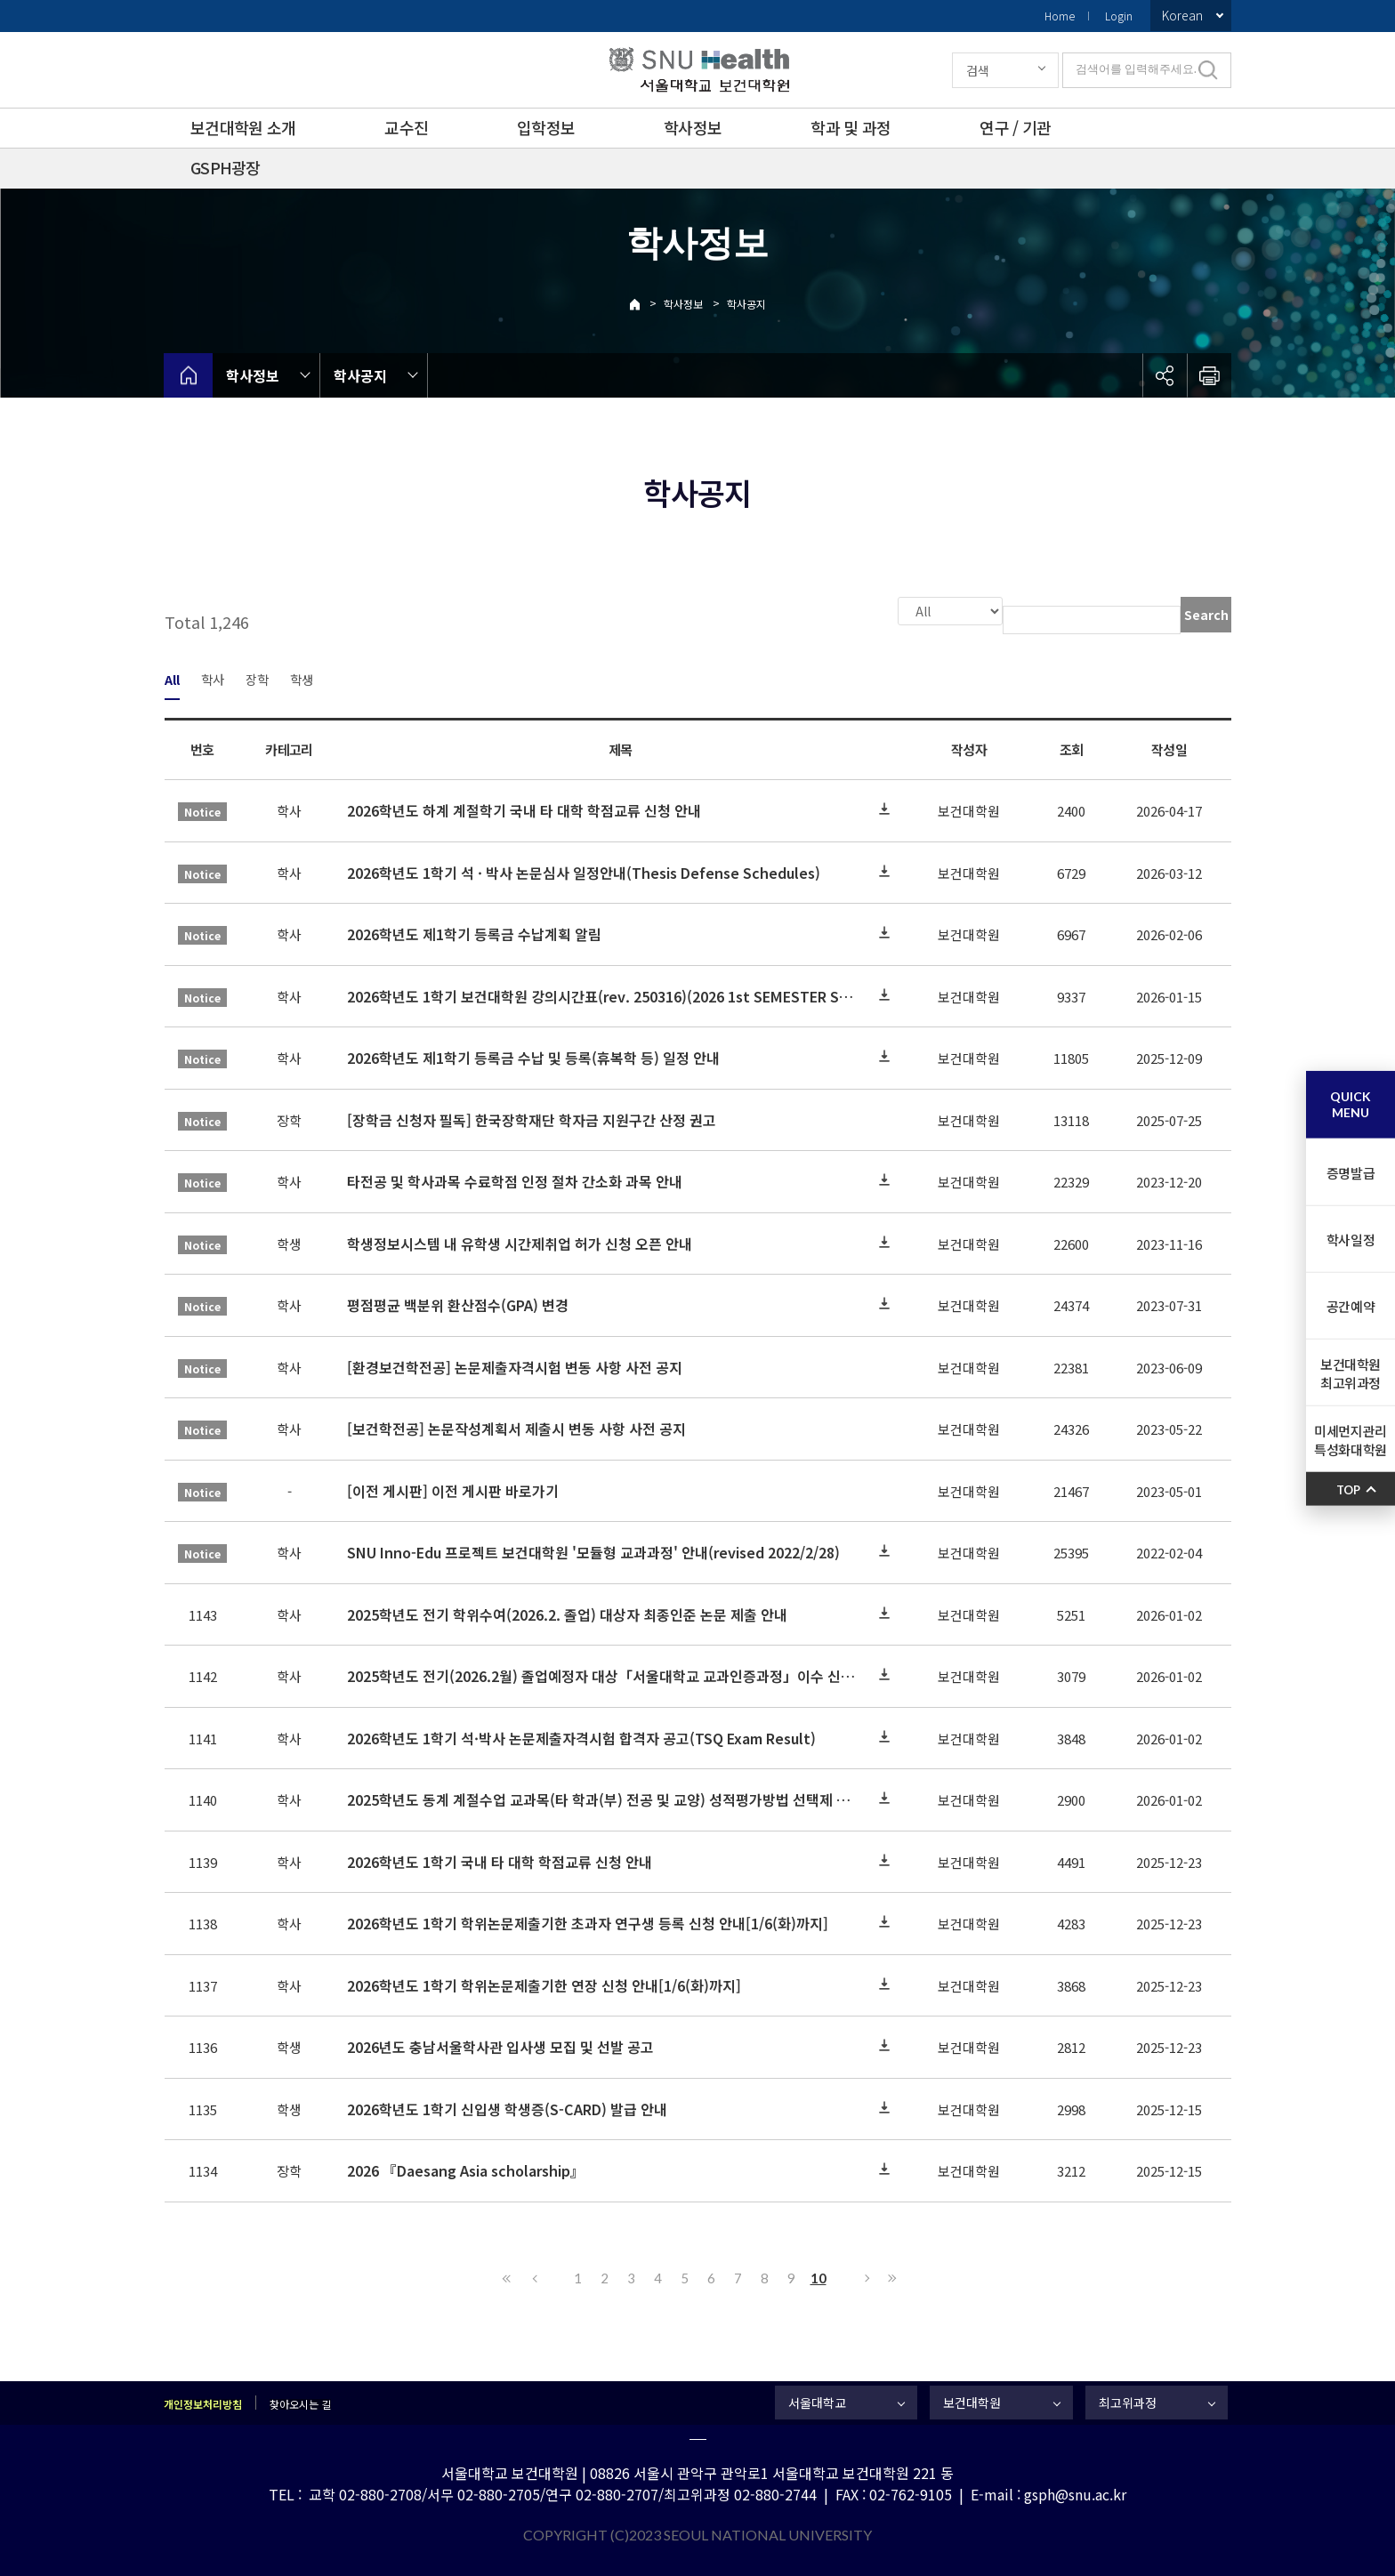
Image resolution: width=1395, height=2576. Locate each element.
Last (889, 2276)
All (172, 677)
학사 (212, 677)
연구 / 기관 (1015, 127)
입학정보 (546, 127)
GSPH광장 (225, 167)
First (507, 2276)
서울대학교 (817, 2401)
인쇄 (1209, 375)
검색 (977, 70)
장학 (257, 677)
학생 (301, 677)
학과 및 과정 (850, 127)
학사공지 (746, 303)
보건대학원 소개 (242, 127)
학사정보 (693, 127)
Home (1059, 15)
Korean (1182, 15)
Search (1206, 615)
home (188, 375)
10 (818, 2276)
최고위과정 (1128, 2401)
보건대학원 (972, 2401)
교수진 (406, 127)
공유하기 (1164, 375)
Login (1119, 15)
